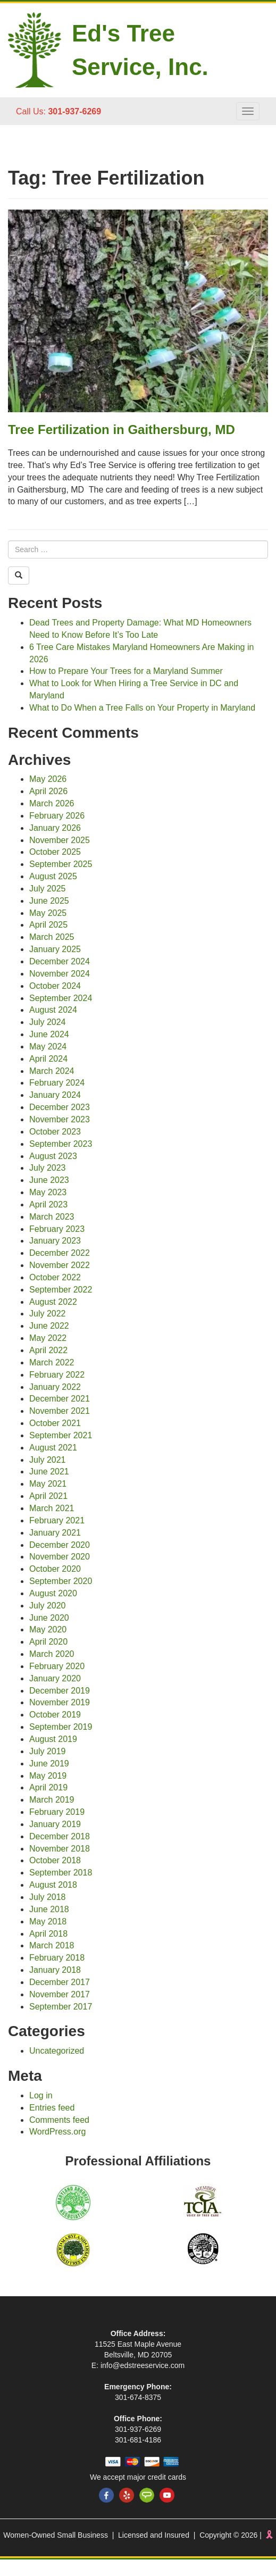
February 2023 (57, 1228)
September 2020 (60, 1581)
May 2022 (47, 1338)
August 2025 (53, 876)
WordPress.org (57, 2131)
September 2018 (60, 1872)
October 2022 (55, 1277)
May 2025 (47, 913)
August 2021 (53, 1447)
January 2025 (55, 949)
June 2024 (49, 1034)
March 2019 (51, 1799)
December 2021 (59, 1398)
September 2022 (60, 1289)
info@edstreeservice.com (143, 2365)
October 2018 (55, 1860)
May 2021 (47, 1483)
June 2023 (49, 1180)
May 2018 (47, 1921)
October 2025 (55, 851)
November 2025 (59, 840)
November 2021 (59, 1410)
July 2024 (47, 1022)
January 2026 (55, 827)
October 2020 (55, 1568)
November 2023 (59, 1119)
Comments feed (59, 2119)
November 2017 (59, 1994)
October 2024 (55, 985)
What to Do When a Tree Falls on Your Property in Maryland (142, 707)
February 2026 (57, 815)
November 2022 (59, 1265)
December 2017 (59, 1982)
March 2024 (51, 1071)
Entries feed (51, 2107)
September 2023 (60, 1143)
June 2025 (49, 900)
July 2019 (47, 1751)
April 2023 (48, 1204)
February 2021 (57, 1520)
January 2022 (55, 1386)
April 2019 (48, 1787)
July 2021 (47, 1459)
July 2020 (47, 1605)
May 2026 (47, 778)
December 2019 (59, 1690)
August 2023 (53, 1156)
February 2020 (57, 1666)
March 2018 (51, 1945)
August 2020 (53, 1593)
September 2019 (60, 1726)
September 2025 (60, 864)
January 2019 (55, 1824)
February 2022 (57, 1374)
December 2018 (59, 1836)
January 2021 (55, 1532)
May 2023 (47, 1192)
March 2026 (51, 803)
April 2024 (48, 1058)
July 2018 (47, 1897)
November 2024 (59, 973)
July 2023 (47, 1167)
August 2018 (53, 1884)
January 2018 (55, 1969)
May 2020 (47, 1629)
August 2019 (53, 1739)
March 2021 (51, 1508)
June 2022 (49, 1325)
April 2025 (48, 924)
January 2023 (55, 1240)
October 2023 (55, 1131)
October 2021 (55, 1423)
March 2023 (51, 1216)
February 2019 (57, 1811)
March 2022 (51, 1362)
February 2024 (57, 1082)
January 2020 (55, 1678)
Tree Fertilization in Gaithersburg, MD (121, 429)
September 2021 (60, 1435)
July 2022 (47, 1313)
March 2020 (51, 1653)
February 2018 (57, 1957)
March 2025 (51, 936)
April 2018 (48, 1933)
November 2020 (59, 1556)
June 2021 (49, 1471)
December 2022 (59, 1252)
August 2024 (53, 1009)
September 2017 (60, 2006)
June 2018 (49, 1909)
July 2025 (47, 888)
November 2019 (59, 1702)
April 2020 (48, 1641)
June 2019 (49, 1763)
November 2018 (59, 1848)
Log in (41, 2095)
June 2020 (49, 1617)
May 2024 (47, 1046)
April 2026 (48, 791)
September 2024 (60, 998)
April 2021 (48, 1495)
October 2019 (55, 1714)
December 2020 (59, 1544)
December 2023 (59, 1107)
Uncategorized (56, 2050)
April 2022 (48, 1350)
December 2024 (59, 961)
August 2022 (53, 1301)
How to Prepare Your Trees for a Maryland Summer (126, 671)
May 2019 (47, 1775)
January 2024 (55, 1094)
